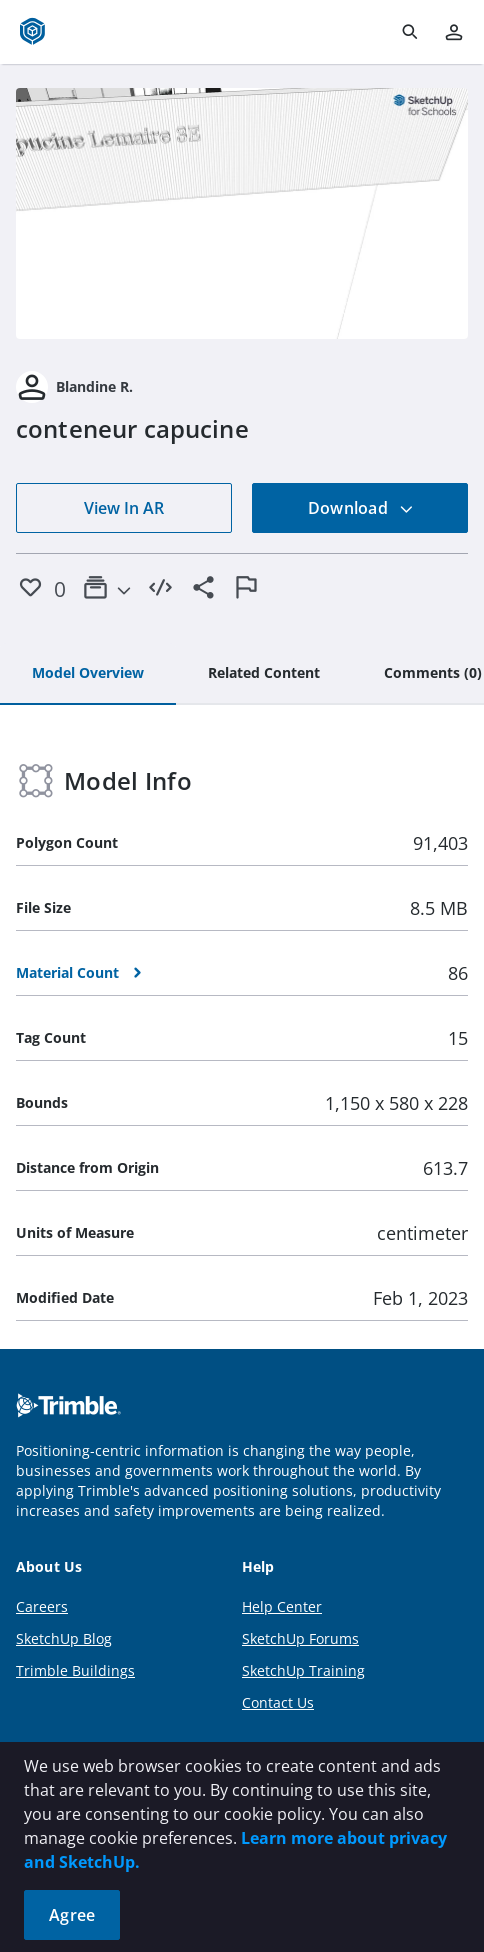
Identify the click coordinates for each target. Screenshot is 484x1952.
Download (361, 508)
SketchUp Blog (64, 1638)
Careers (42, 1606)
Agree (72, 1915)
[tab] (88, 674)
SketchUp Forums (300, 1638)
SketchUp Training (303, 1670)
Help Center (282, 1606)
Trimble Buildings (75, 1670)
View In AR (124, 508)
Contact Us (278, 1702)
